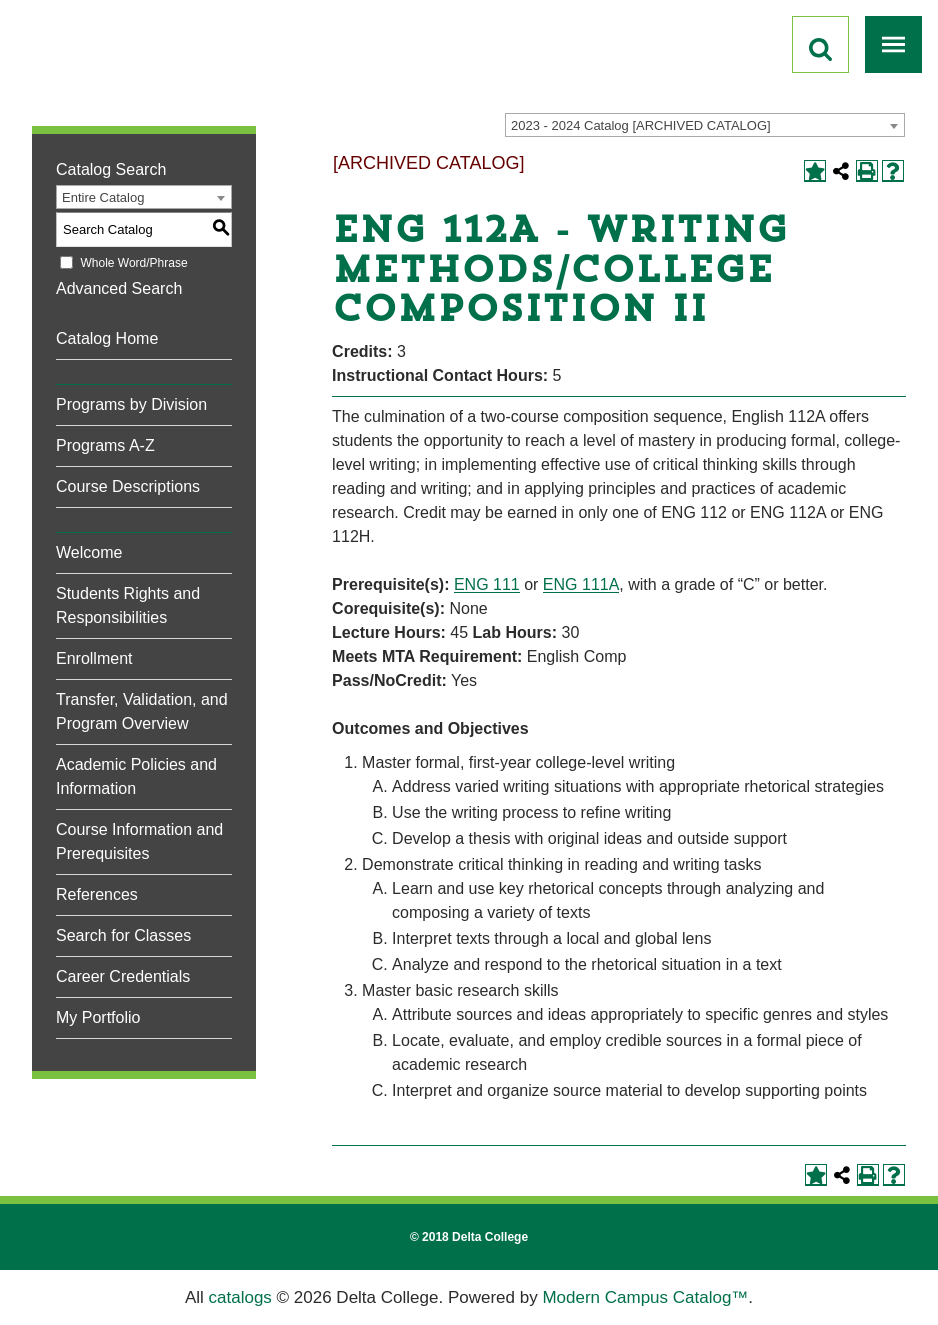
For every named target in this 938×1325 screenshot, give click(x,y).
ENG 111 (487, 584)
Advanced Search (119, 288)
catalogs (240, 1297)
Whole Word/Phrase (133, 263)
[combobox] (705, 125)
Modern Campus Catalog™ (645, 1297)
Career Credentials (123, 976)
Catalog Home (107, 338)
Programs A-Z (105, 445)
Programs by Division (131, 404)
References (97, 894)
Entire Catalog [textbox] (103, 197)
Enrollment (94, 658)
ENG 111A (581, 584)
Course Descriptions (128, 486)
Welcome (89, 552)
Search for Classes (123, 935)
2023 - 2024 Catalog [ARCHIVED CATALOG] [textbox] (641, 125)
